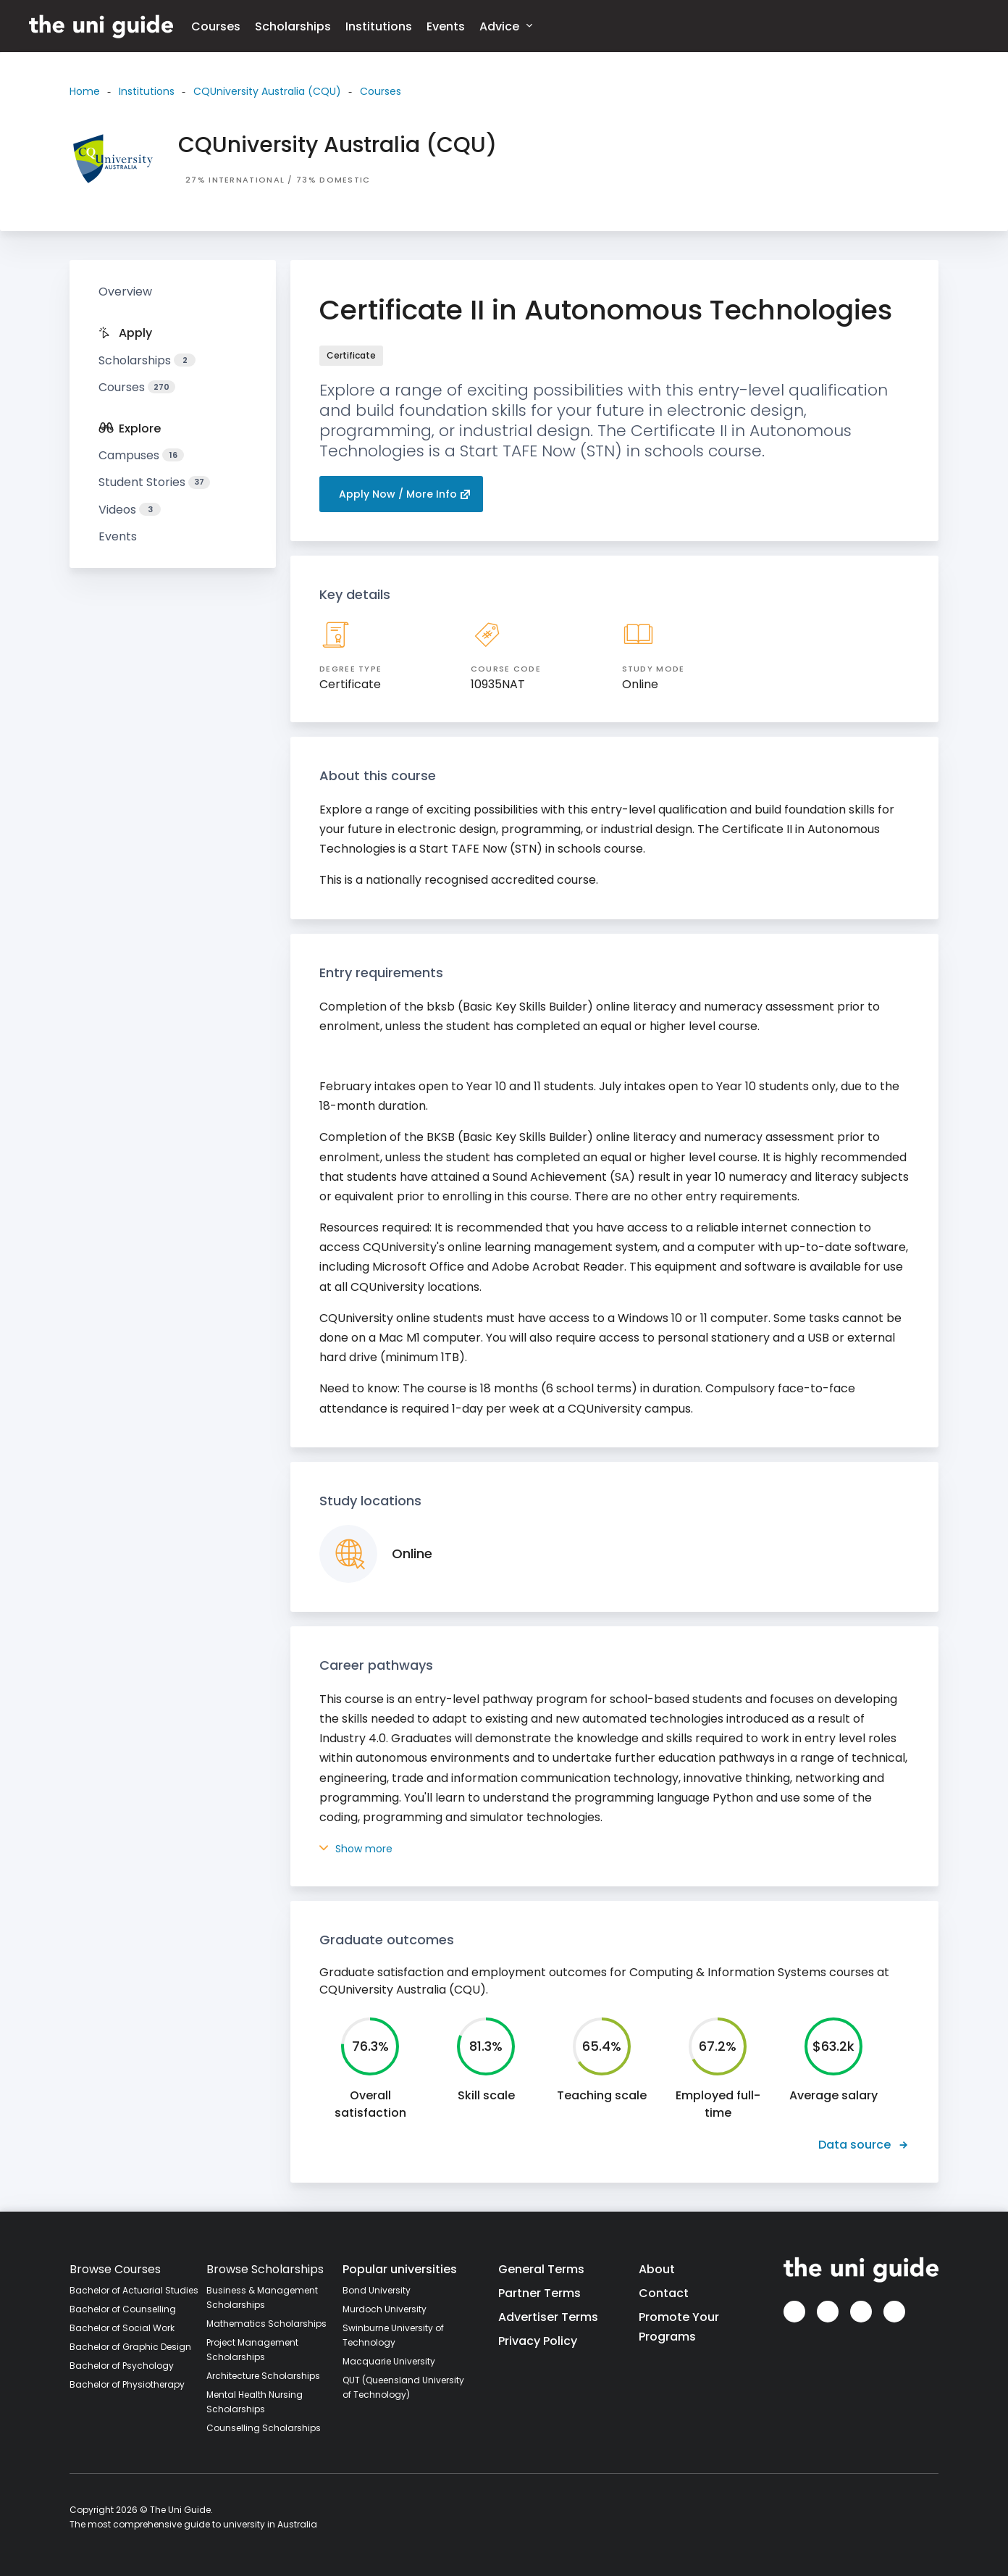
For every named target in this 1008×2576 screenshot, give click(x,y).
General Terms (541, 2269)
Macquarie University (389, 2361)
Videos (129, 509)
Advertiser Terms (548, 2317)
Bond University (377, 2290)
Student (154, 482)
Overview (125, 291)
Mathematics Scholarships (266, 2323)
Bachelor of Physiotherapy (127, 2384)
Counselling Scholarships (263, 2428)
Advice (505, 26)
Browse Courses (115, 2269)
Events (446, 26)
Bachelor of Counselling (123, 2309)
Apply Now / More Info (405, 494)
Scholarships (293, 26)
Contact (664, 2293)
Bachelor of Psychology (122, 2365)
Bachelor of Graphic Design (130, 2347)
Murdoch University (385, 2309)
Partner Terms (539, 2293)
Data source (864, 2144)
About (657, 2269)
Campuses (141, 455)
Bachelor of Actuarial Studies (134, 2290)
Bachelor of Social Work (122, 2328)
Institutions (378, 26)
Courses (215, 26)
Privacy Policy (537, 2341)
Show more (355, 1848)
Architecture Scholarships (263, 2376)
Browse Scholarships (265, 2269)
